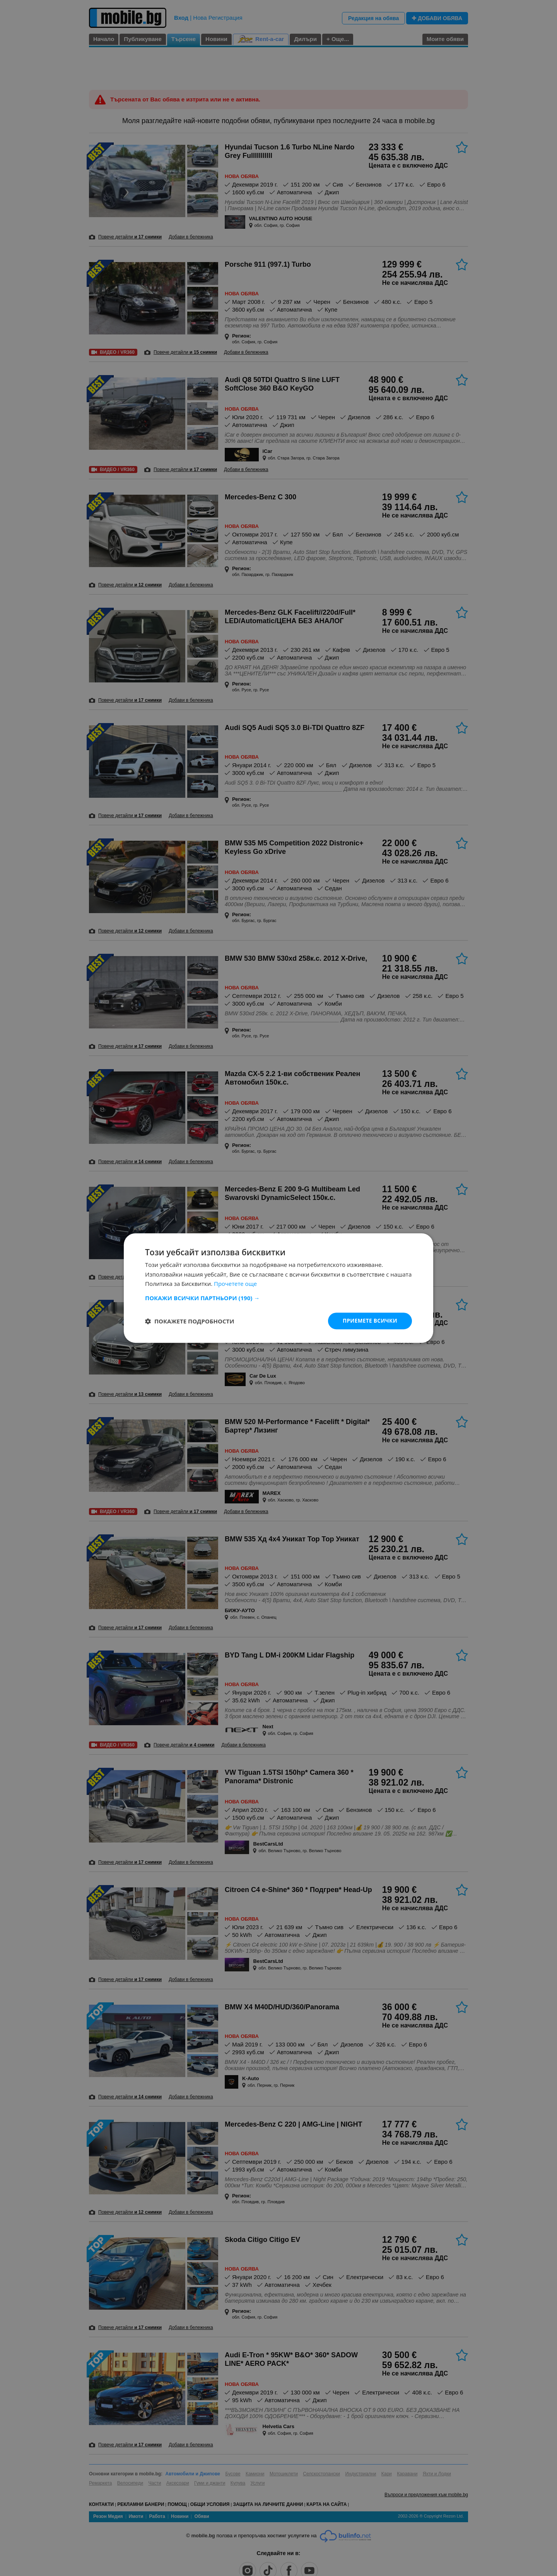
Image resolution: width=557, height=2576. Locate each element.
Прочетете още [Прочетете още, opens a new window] (235, 1283)
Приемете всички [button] (369, 1320)
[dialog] (278, 1288)
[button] (278, 1297)
